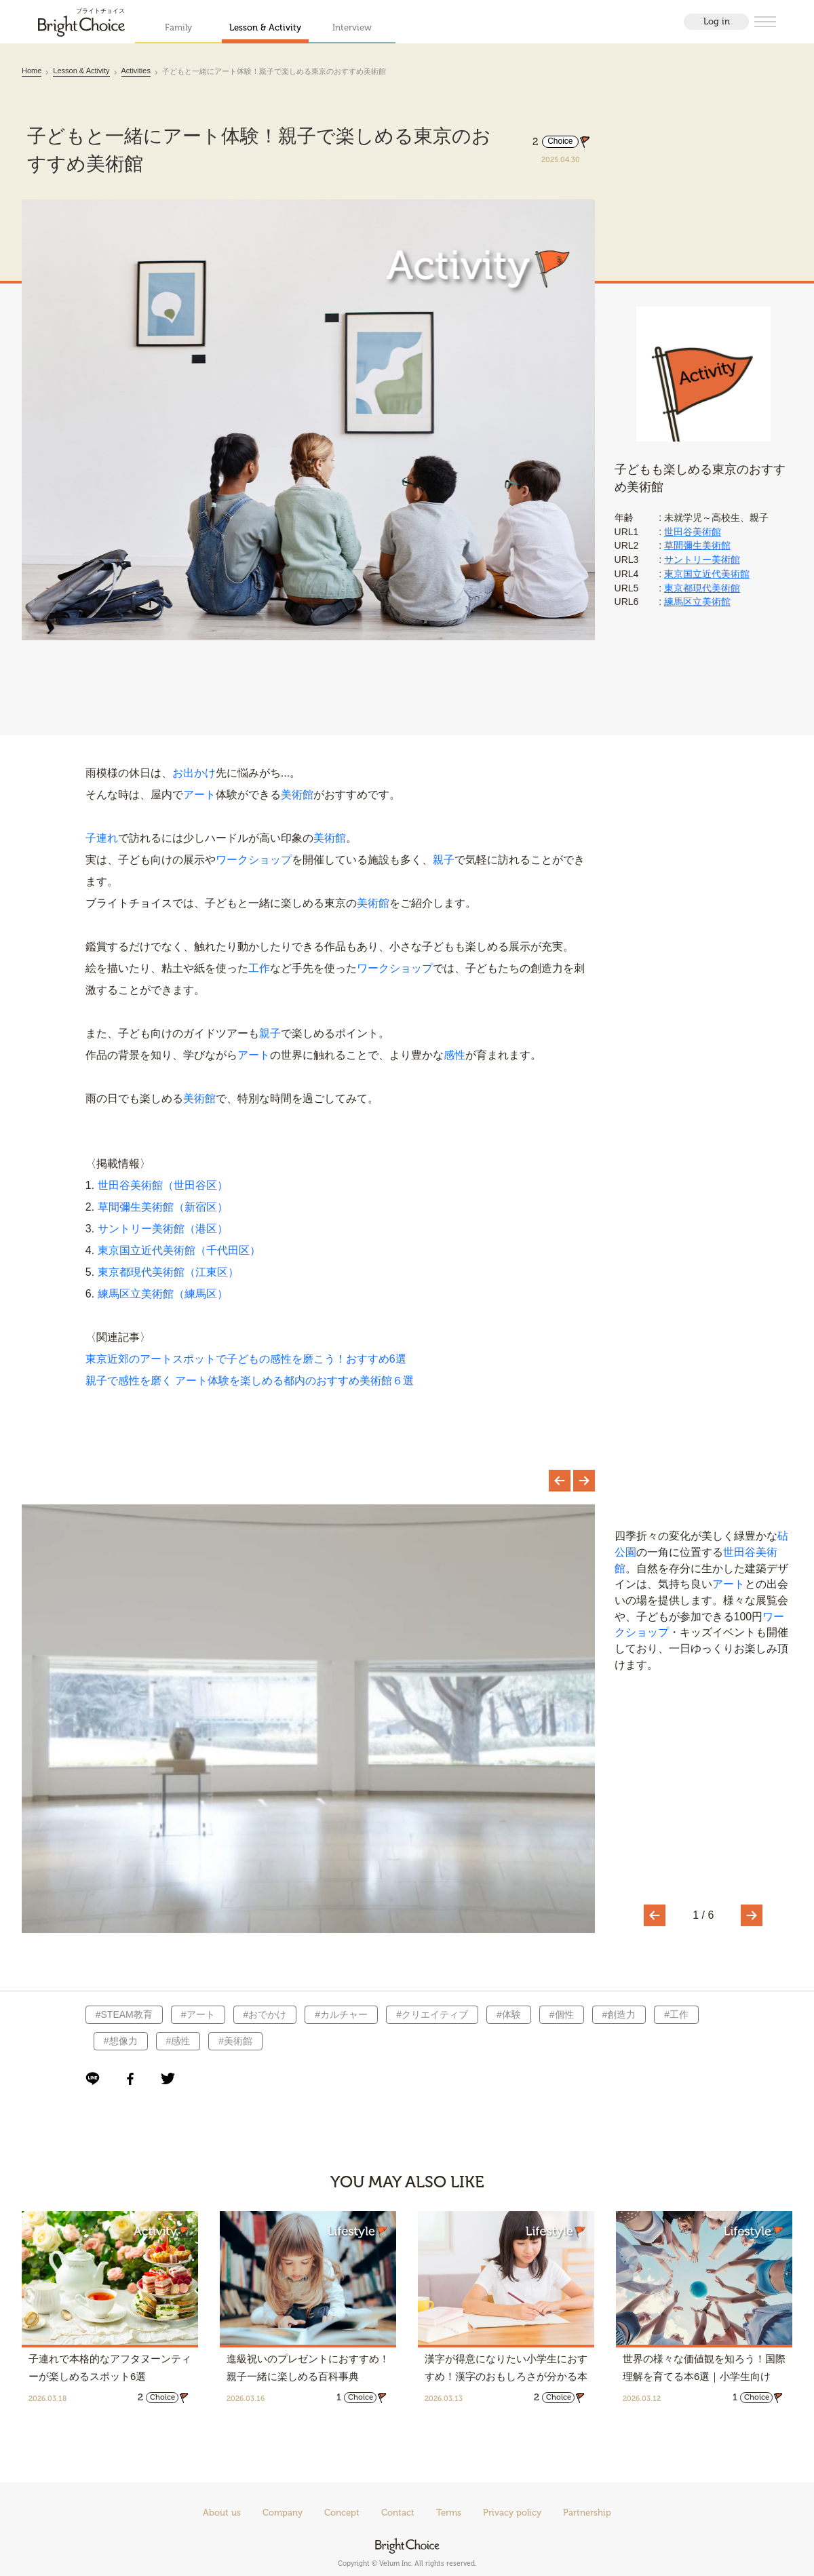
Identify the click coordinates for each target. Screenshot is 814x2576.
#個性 (560, 2015)
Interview (352, 27)
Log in (716, 21)
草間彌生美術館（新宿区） (163, 1208)
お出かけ (194, 774)
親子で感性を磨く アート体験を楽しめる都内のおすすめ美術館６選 (249, 1382)
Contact (397, 2512)
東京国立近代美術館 (707, 573)
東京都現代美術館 (702, 588)
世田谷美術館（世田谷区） (163, 1186)
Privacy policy (512, 2512)
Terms (448, 2512)
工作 (259, 969)
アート (199, 796)
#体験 (507, 2015)
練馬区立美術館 (697, 601)
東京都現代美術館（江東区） (168, 1273)
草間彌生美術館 (697, 545)
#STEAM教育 (122, 2015)
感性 (454, 1056)
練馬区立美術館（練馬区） (163, 1295)
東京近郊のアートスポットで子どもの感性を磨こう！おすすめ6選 (245, 1360)
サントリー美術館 (702, 559)
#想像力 (119, 2042)
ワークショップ (254, 861)
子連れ (101, 839)
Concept (342, 2512)
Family (178, 27)
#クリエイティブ (431, 2015)
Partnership (587, 2512)
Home (31, 70)
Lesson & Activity (265, 27)
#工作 (675, 2015)
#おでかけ (264, 2015)
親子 (443, 861)
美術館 (297, 796)
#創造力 (618, 2015)
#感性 (177, 2042)
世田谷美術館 (692, 531)
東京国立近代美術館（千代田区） (179, 1251)
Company (283, 2512)
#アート (197, 2015)
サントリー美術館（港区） (163, 1230)
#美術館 (234, 2042)
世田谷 (739, 1553)
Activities (136, 70)
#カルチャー (339, 2015)
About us (222, 2512)
